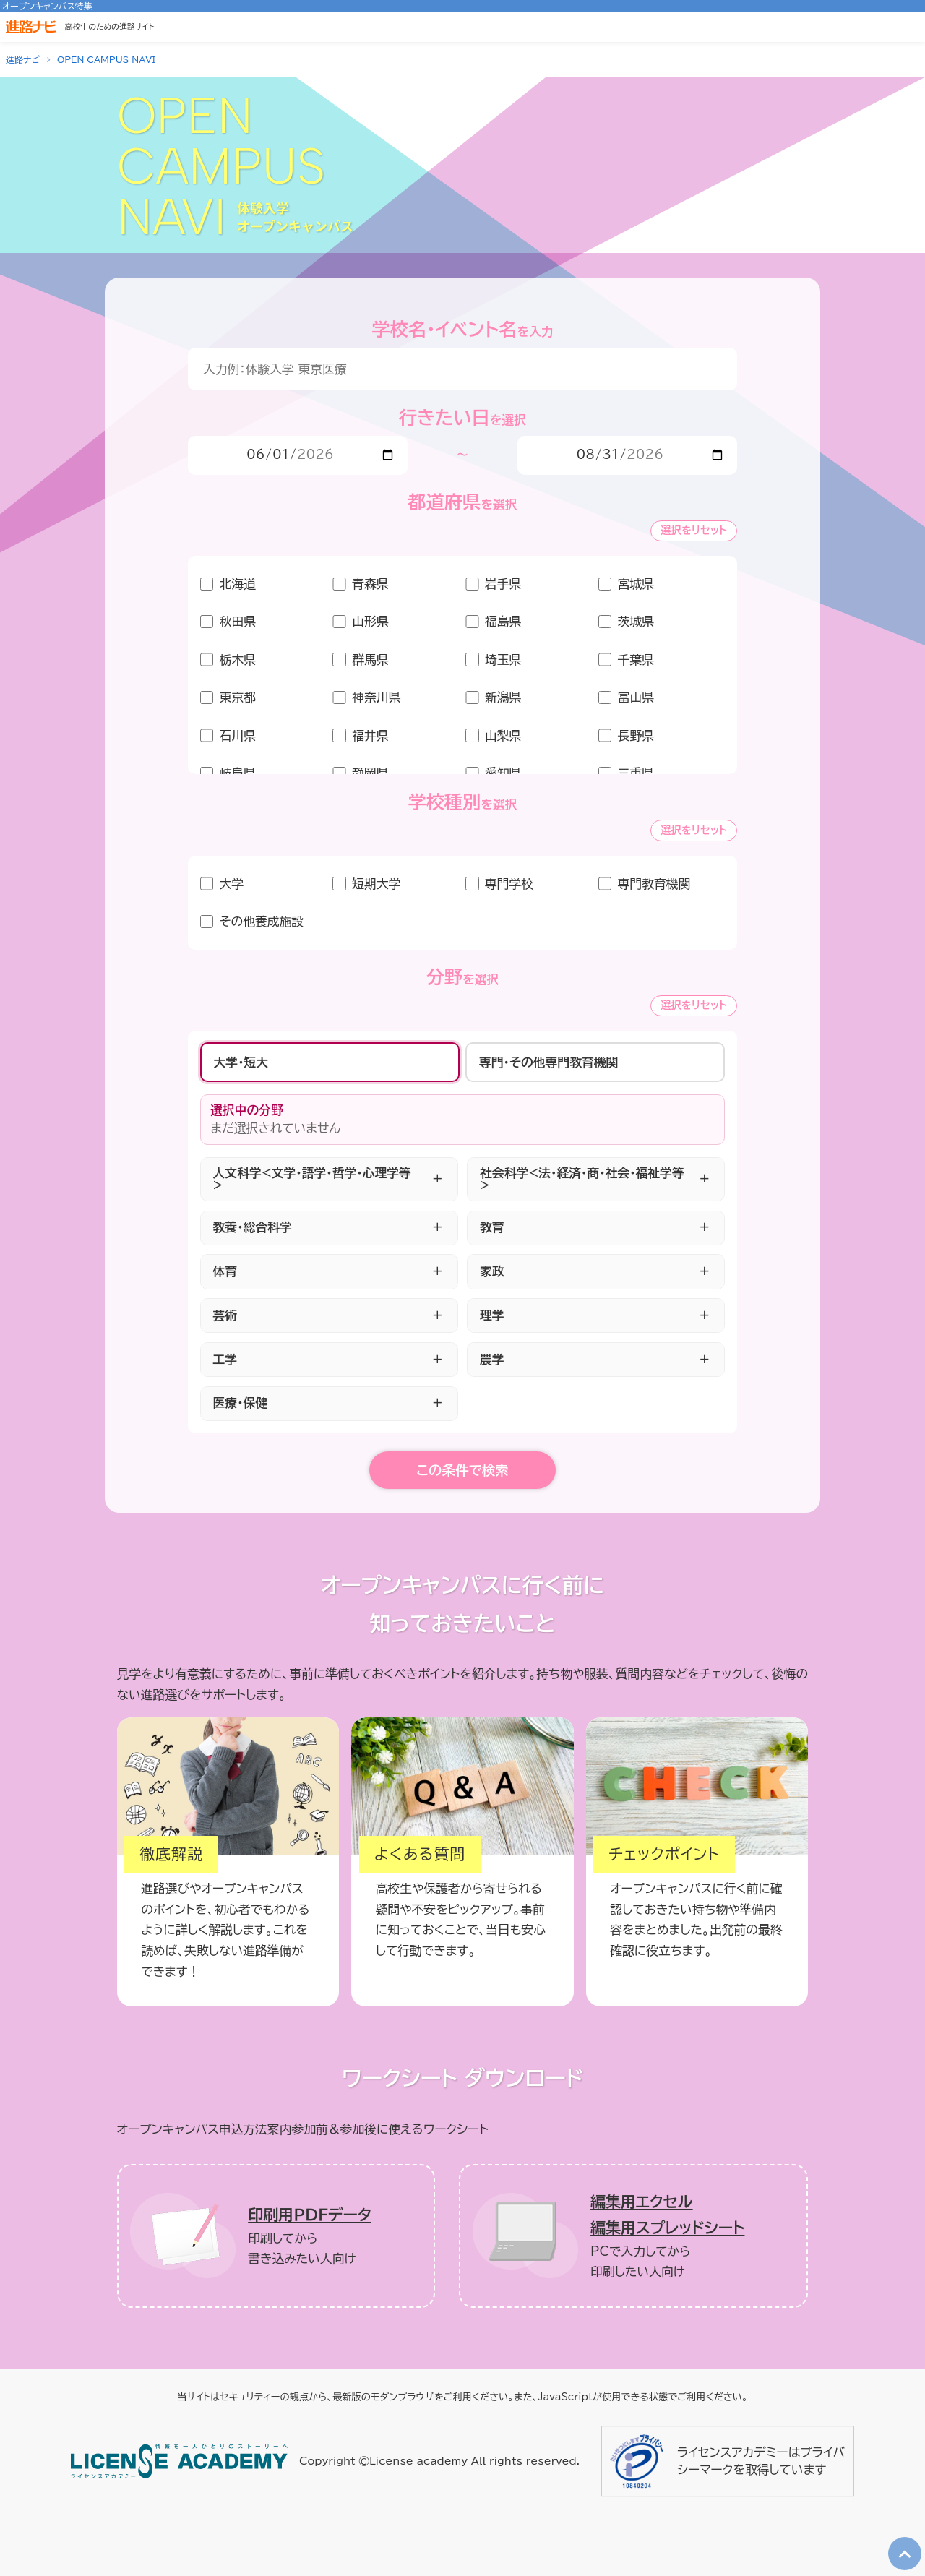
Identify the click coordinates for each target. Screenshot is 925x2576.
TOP (901, 2541)
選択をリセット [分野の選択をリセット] (694, 1005)
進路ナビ (23, 59)
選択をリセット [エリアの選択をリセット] (694, 530)
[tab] (330, 1061)
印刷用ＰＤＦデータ (309, 2215)
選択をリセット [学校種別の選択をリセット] (694, 830)
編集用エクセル (641, 2202)
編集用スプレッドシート (667, 2228)
